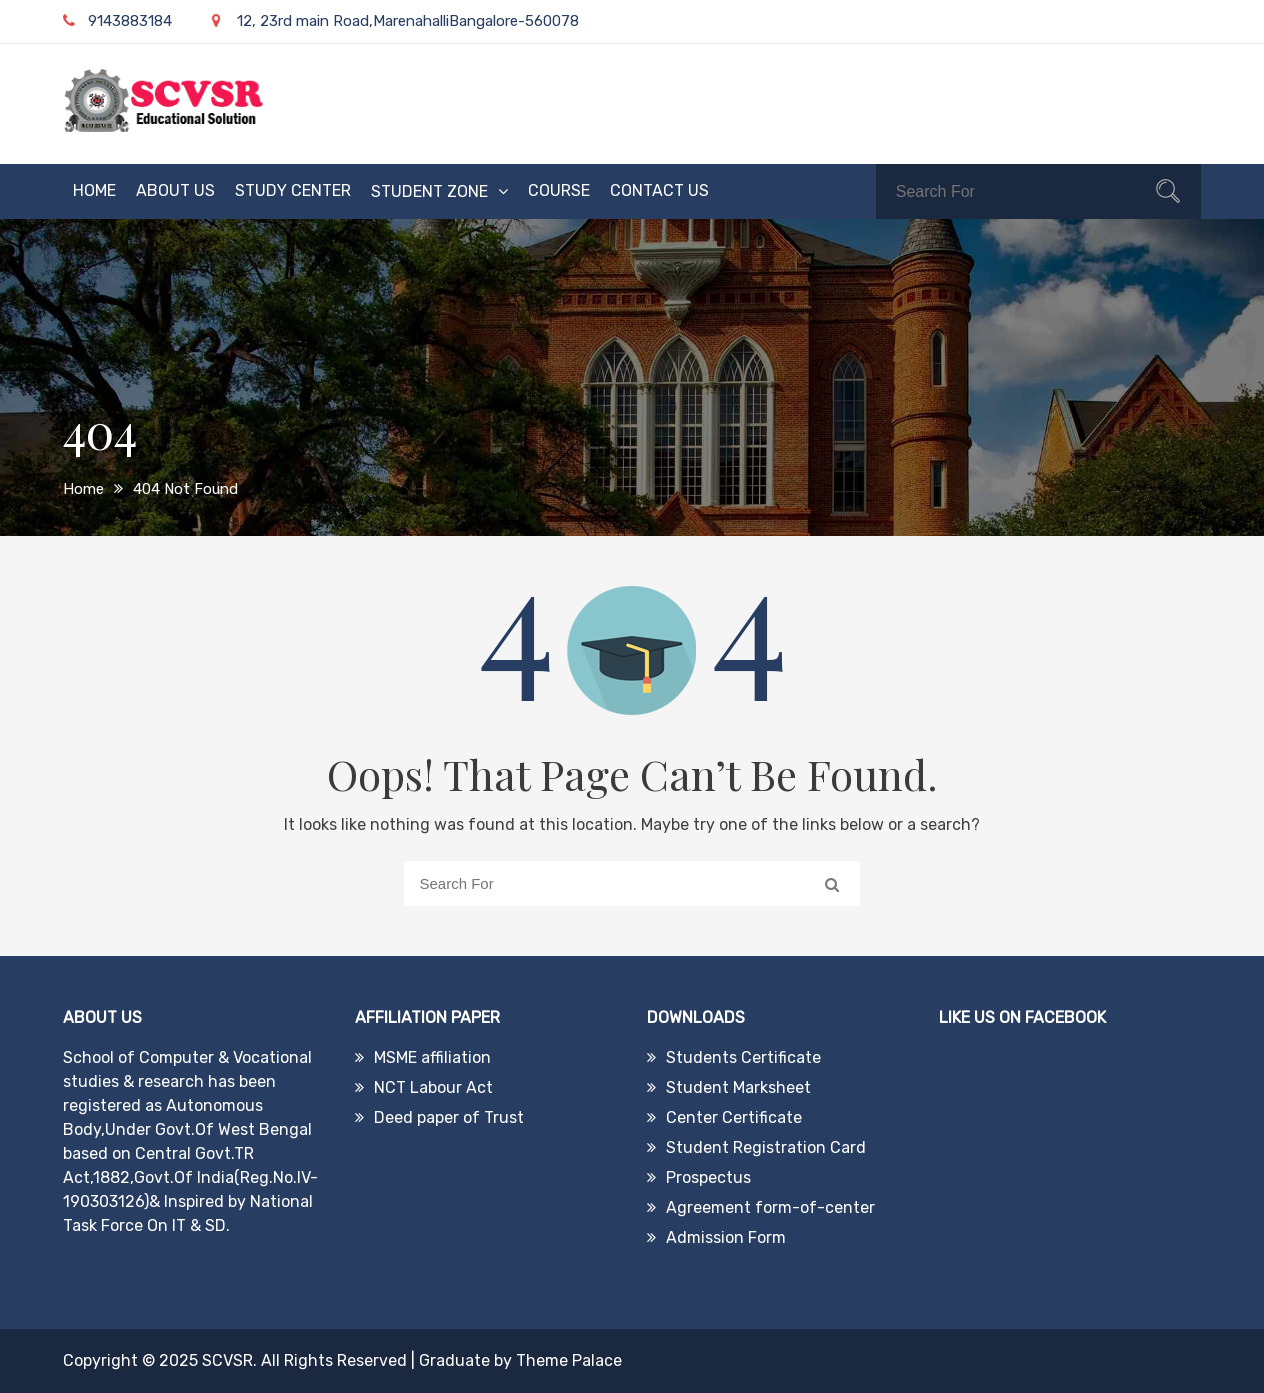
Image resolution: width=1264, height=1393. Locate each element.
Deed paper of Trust (449, 1117)
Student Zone (429, 191)
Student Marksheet (738, 1087)
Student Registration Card (766, 1147)
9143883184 (117, 21)
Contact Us (659, 190)
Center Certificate (734, 1117)
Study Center (293, 190)
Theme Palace (569, 1360)
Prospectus (708, 1177)
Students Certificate (743, 1057)
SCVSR (227, 1360)
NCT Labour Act (433, 1087)
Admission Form (726, 1237)
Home (94, 190)
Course (559, 190)
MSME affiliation (432, 1057)
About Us (175, 190)
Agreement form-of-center (770, 1207)
